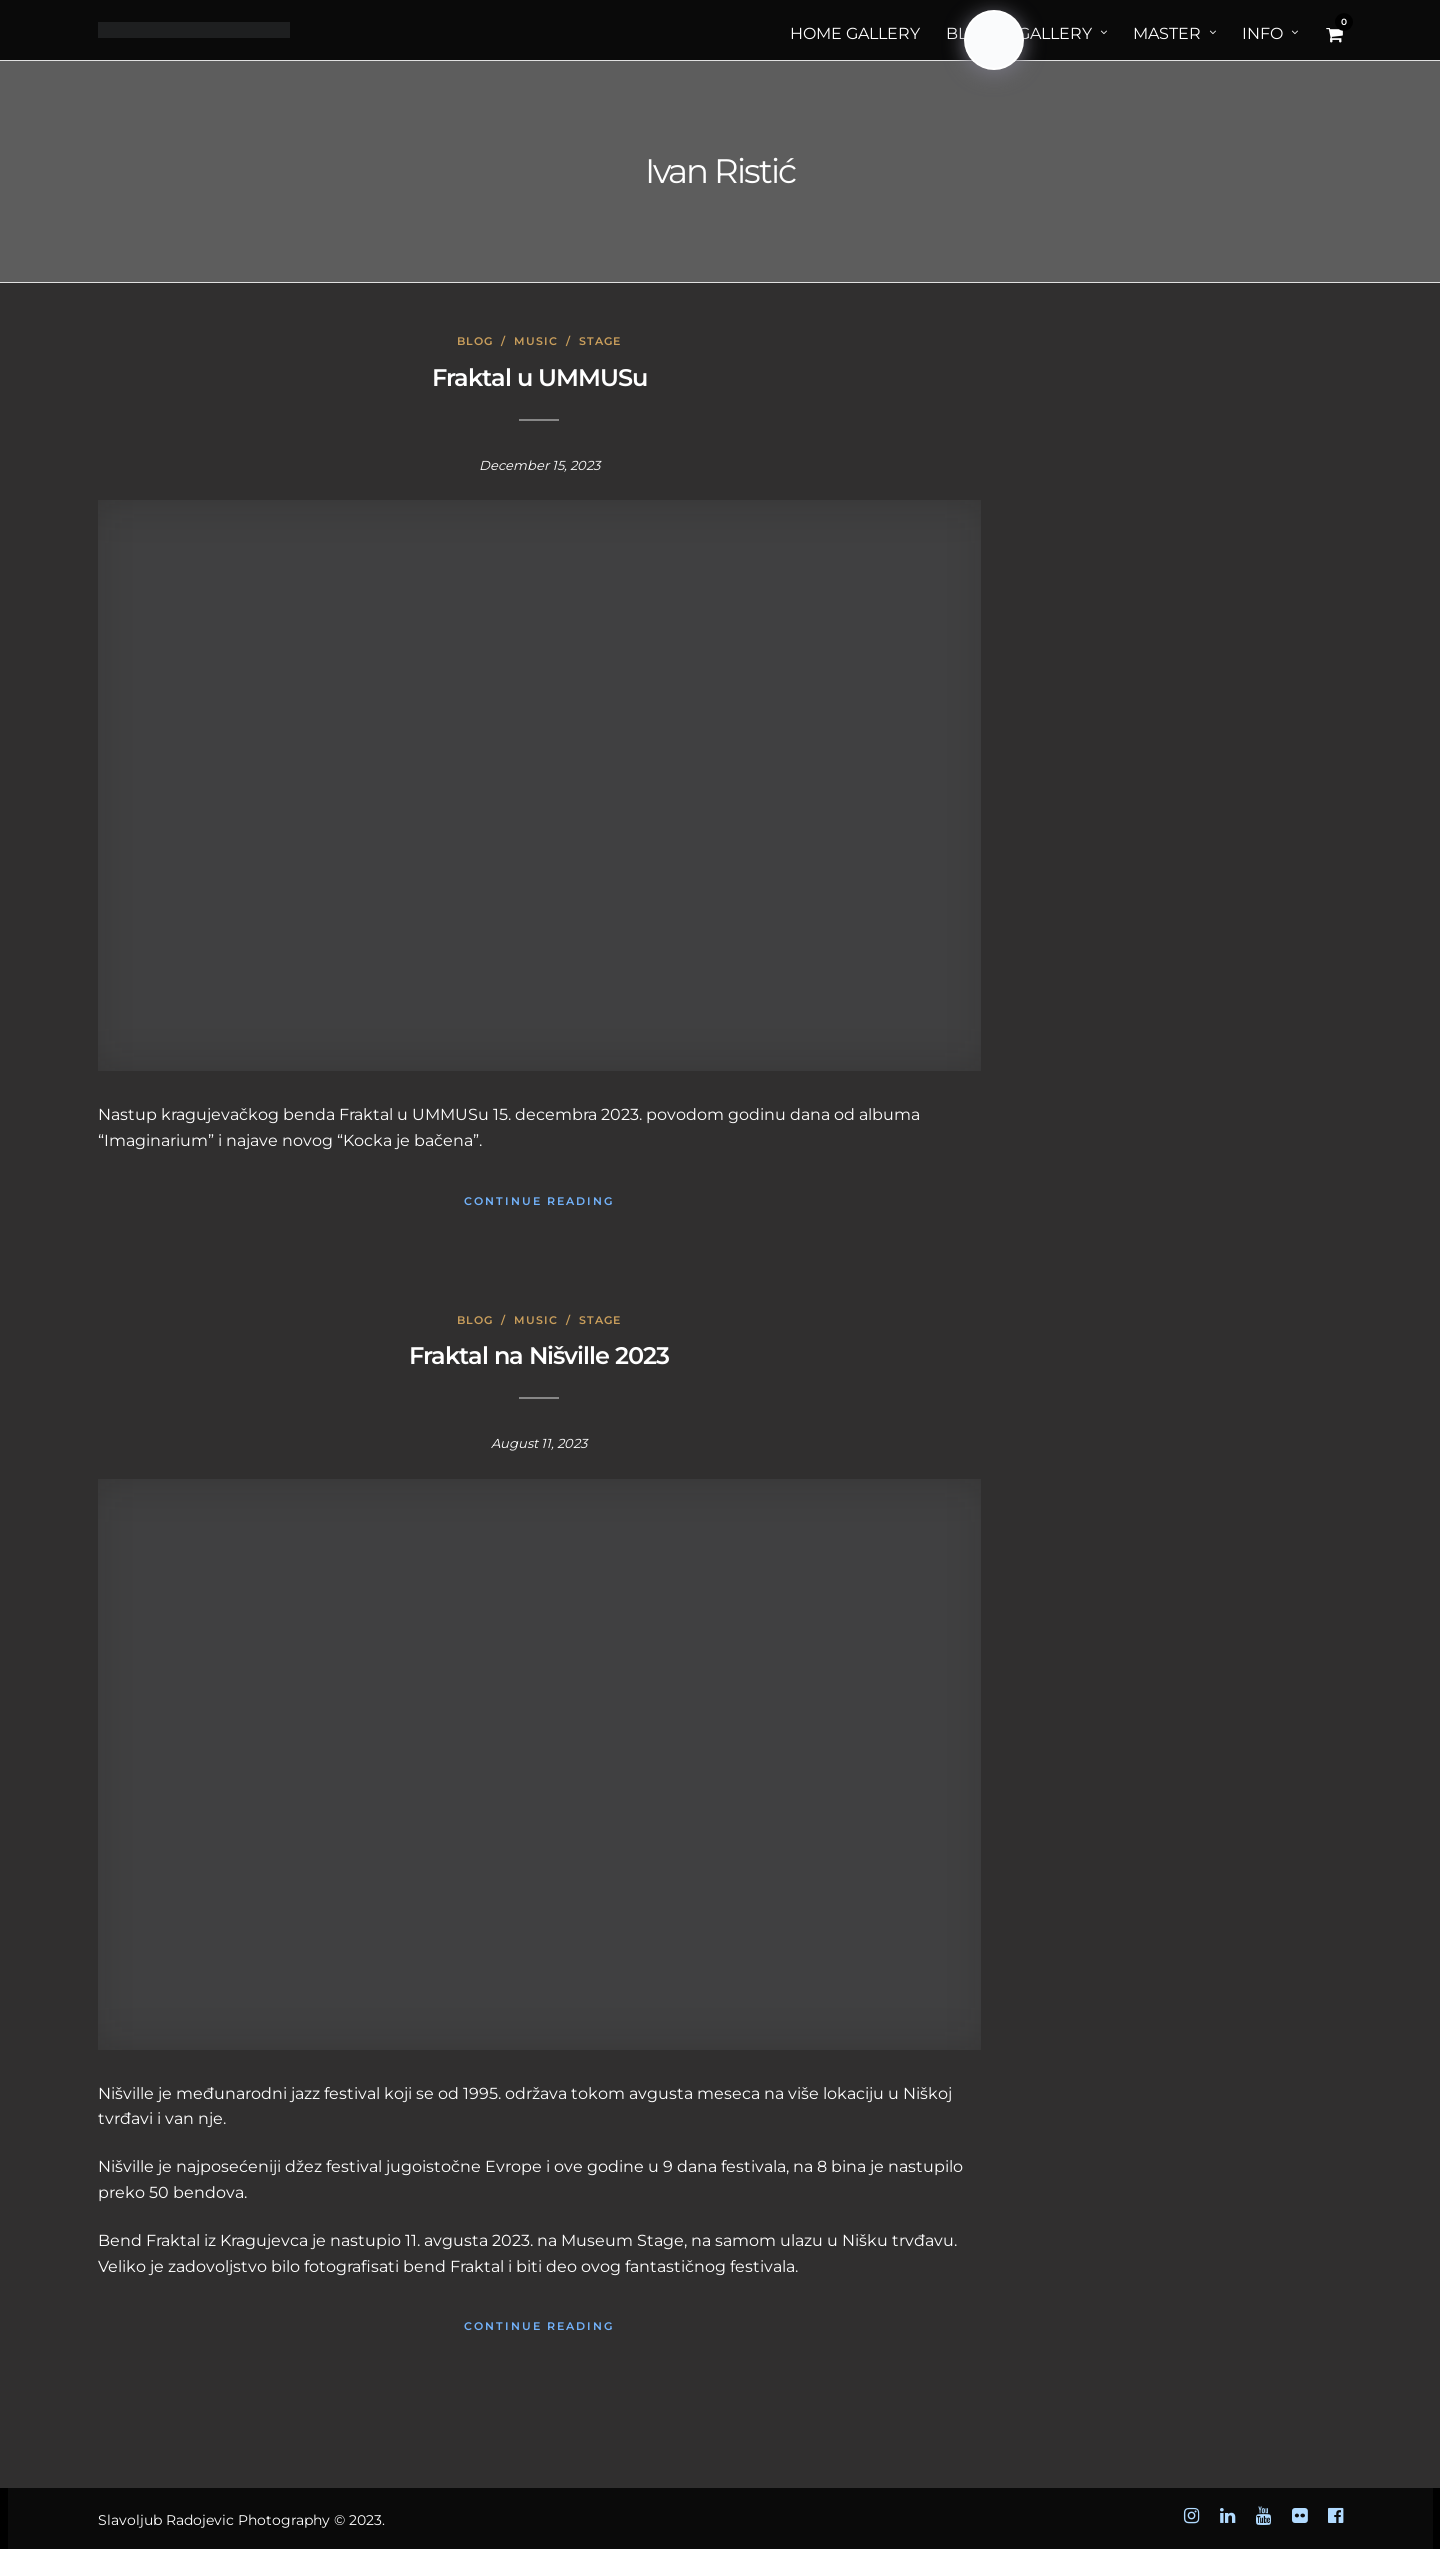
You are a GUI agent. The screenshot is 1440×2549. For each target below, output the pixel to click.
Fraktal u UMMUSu (539, 377)
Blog (475, 341)
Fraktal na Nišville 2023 (539, 1355)
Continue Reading (539, 1201)
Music (536, 341)
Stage (600, 341)
